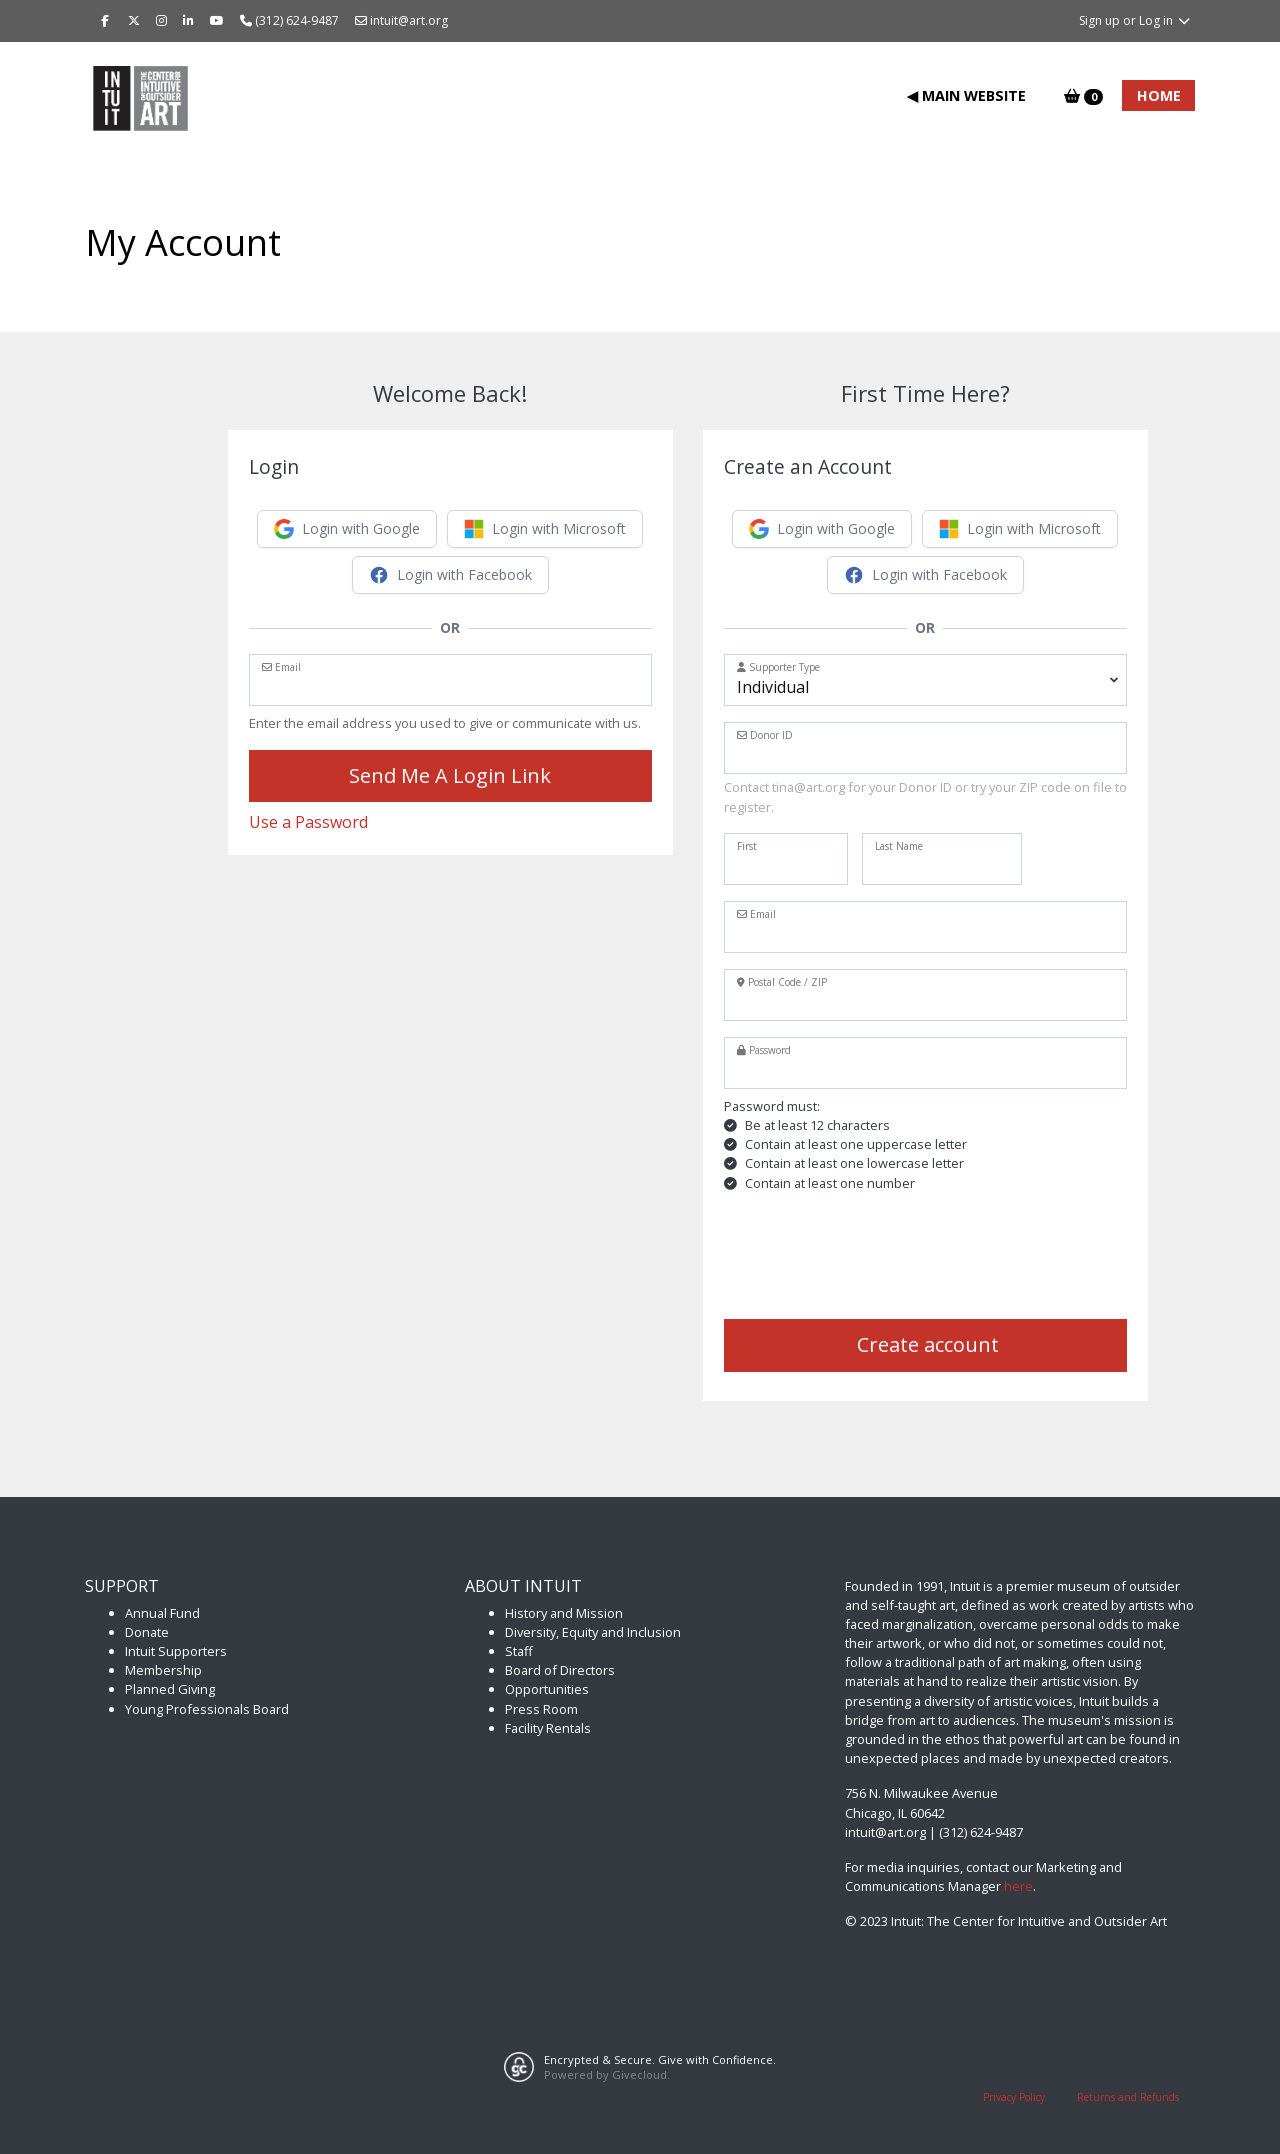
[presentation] (876, 1256)
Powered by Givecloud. (607, 2074)
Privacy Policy (1014, 2097)
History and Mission (564, 1613)
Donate (147, 1632)
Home (1159, 95)
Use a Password (308, 822)
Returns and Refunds (1128, 2097)
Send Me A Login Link (450, 775)
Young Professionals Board (207, 1709)
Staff (519, 1651)
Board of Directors (560, 1670)
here (1018, 1886)
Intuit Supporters (176, 1651)
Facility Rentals (548, 1728)
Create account (925, 1344)
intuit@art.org (401, 20)
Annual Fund (162, 1613)
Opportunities (547, 1689)
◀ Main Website (966, 95)
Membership (163, 1670)
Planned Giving (170, 1689)
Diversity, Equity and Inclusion (593, 1632)
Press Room (541, 1709)
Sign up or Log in (1135, 20)
